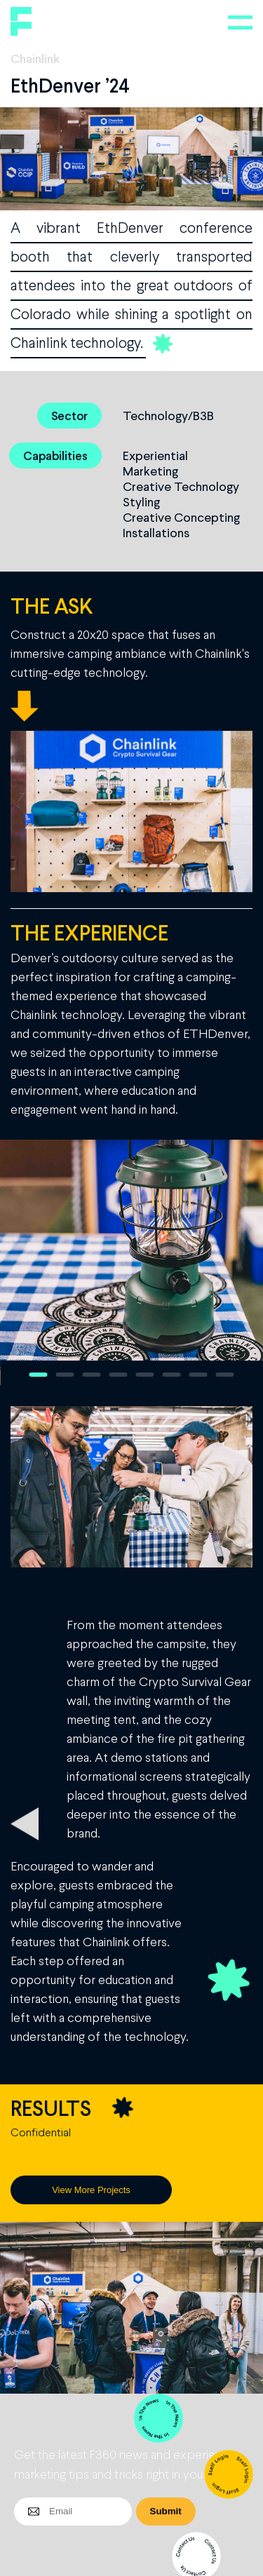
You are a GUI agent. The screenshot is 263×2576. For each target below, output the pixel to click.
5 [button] (145, 1375)
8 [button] (225, 1375)
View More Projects (91, 2190)
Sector (69, 415)
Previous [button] (18, 1262)
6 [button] (172, 1375)
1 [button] (38, 1375)
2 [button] (65, 1375)
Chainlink (35, 58)
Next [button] (245, 1262)
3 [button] (92, 1375)
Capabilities (55, 455)
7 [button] (198, 1375)
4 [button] (118, 1375)
